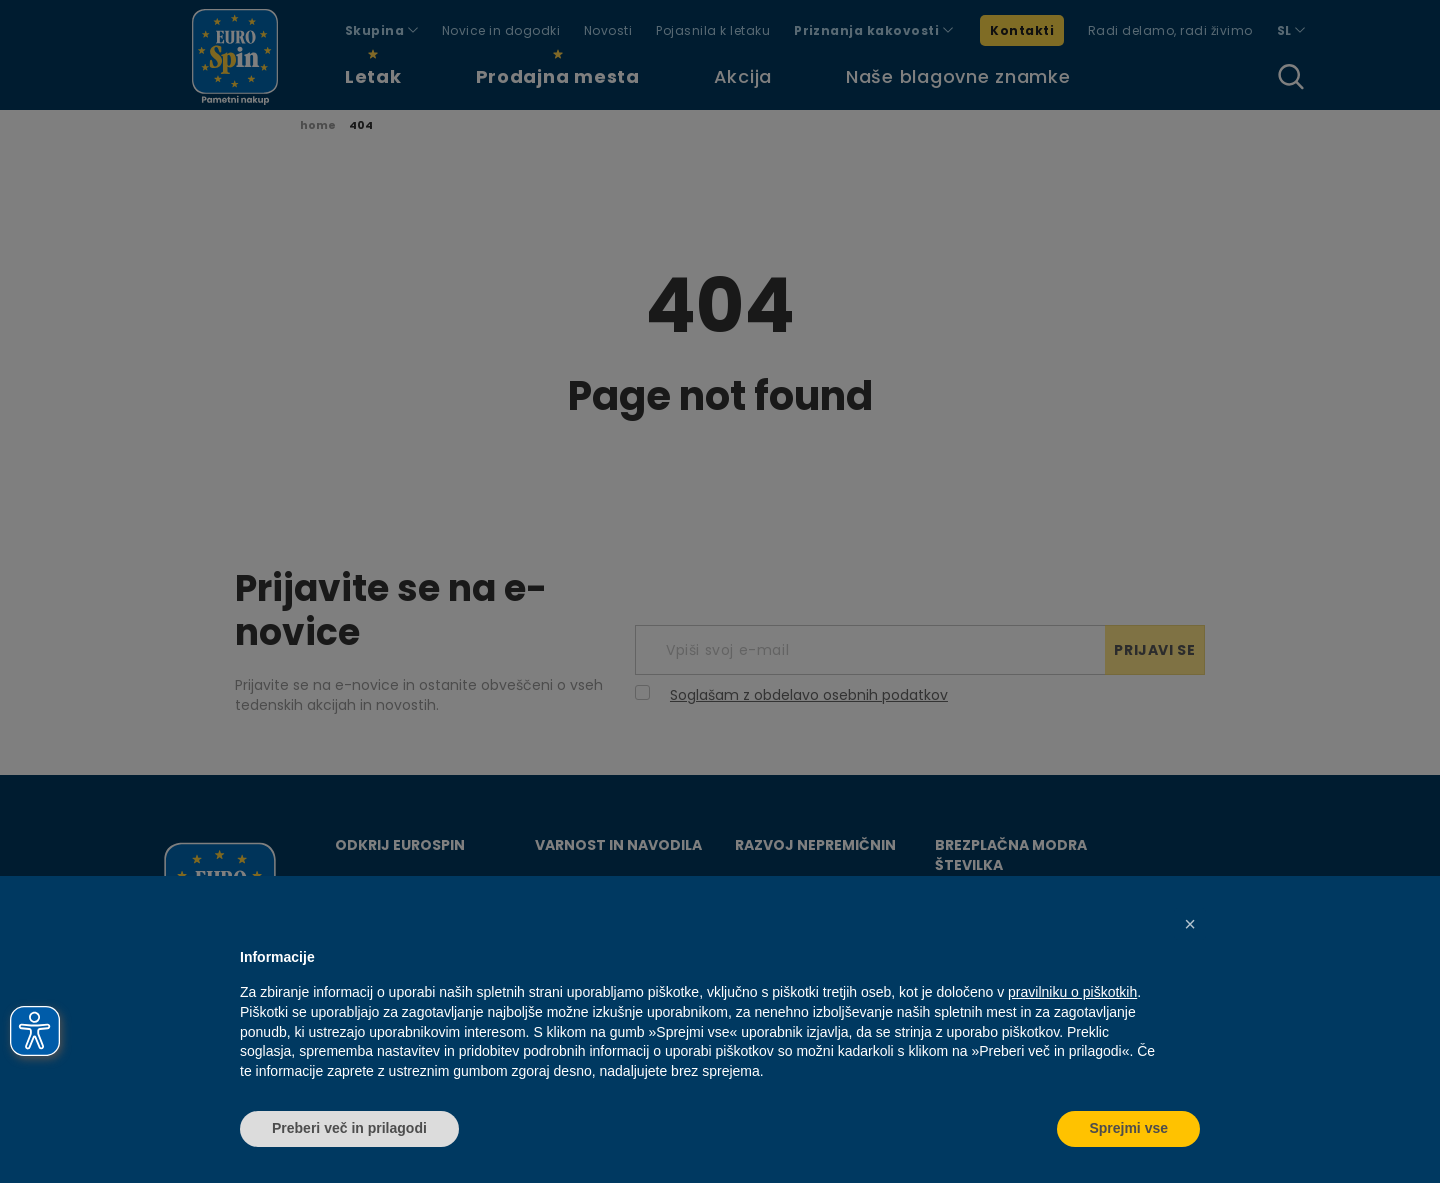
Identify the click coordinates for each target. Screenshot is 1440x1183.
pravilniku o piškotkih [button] (1072, 992)
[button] (1190, 924)
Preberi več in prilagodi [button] (349, 1128)
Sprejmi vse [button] (1128, 1128)
